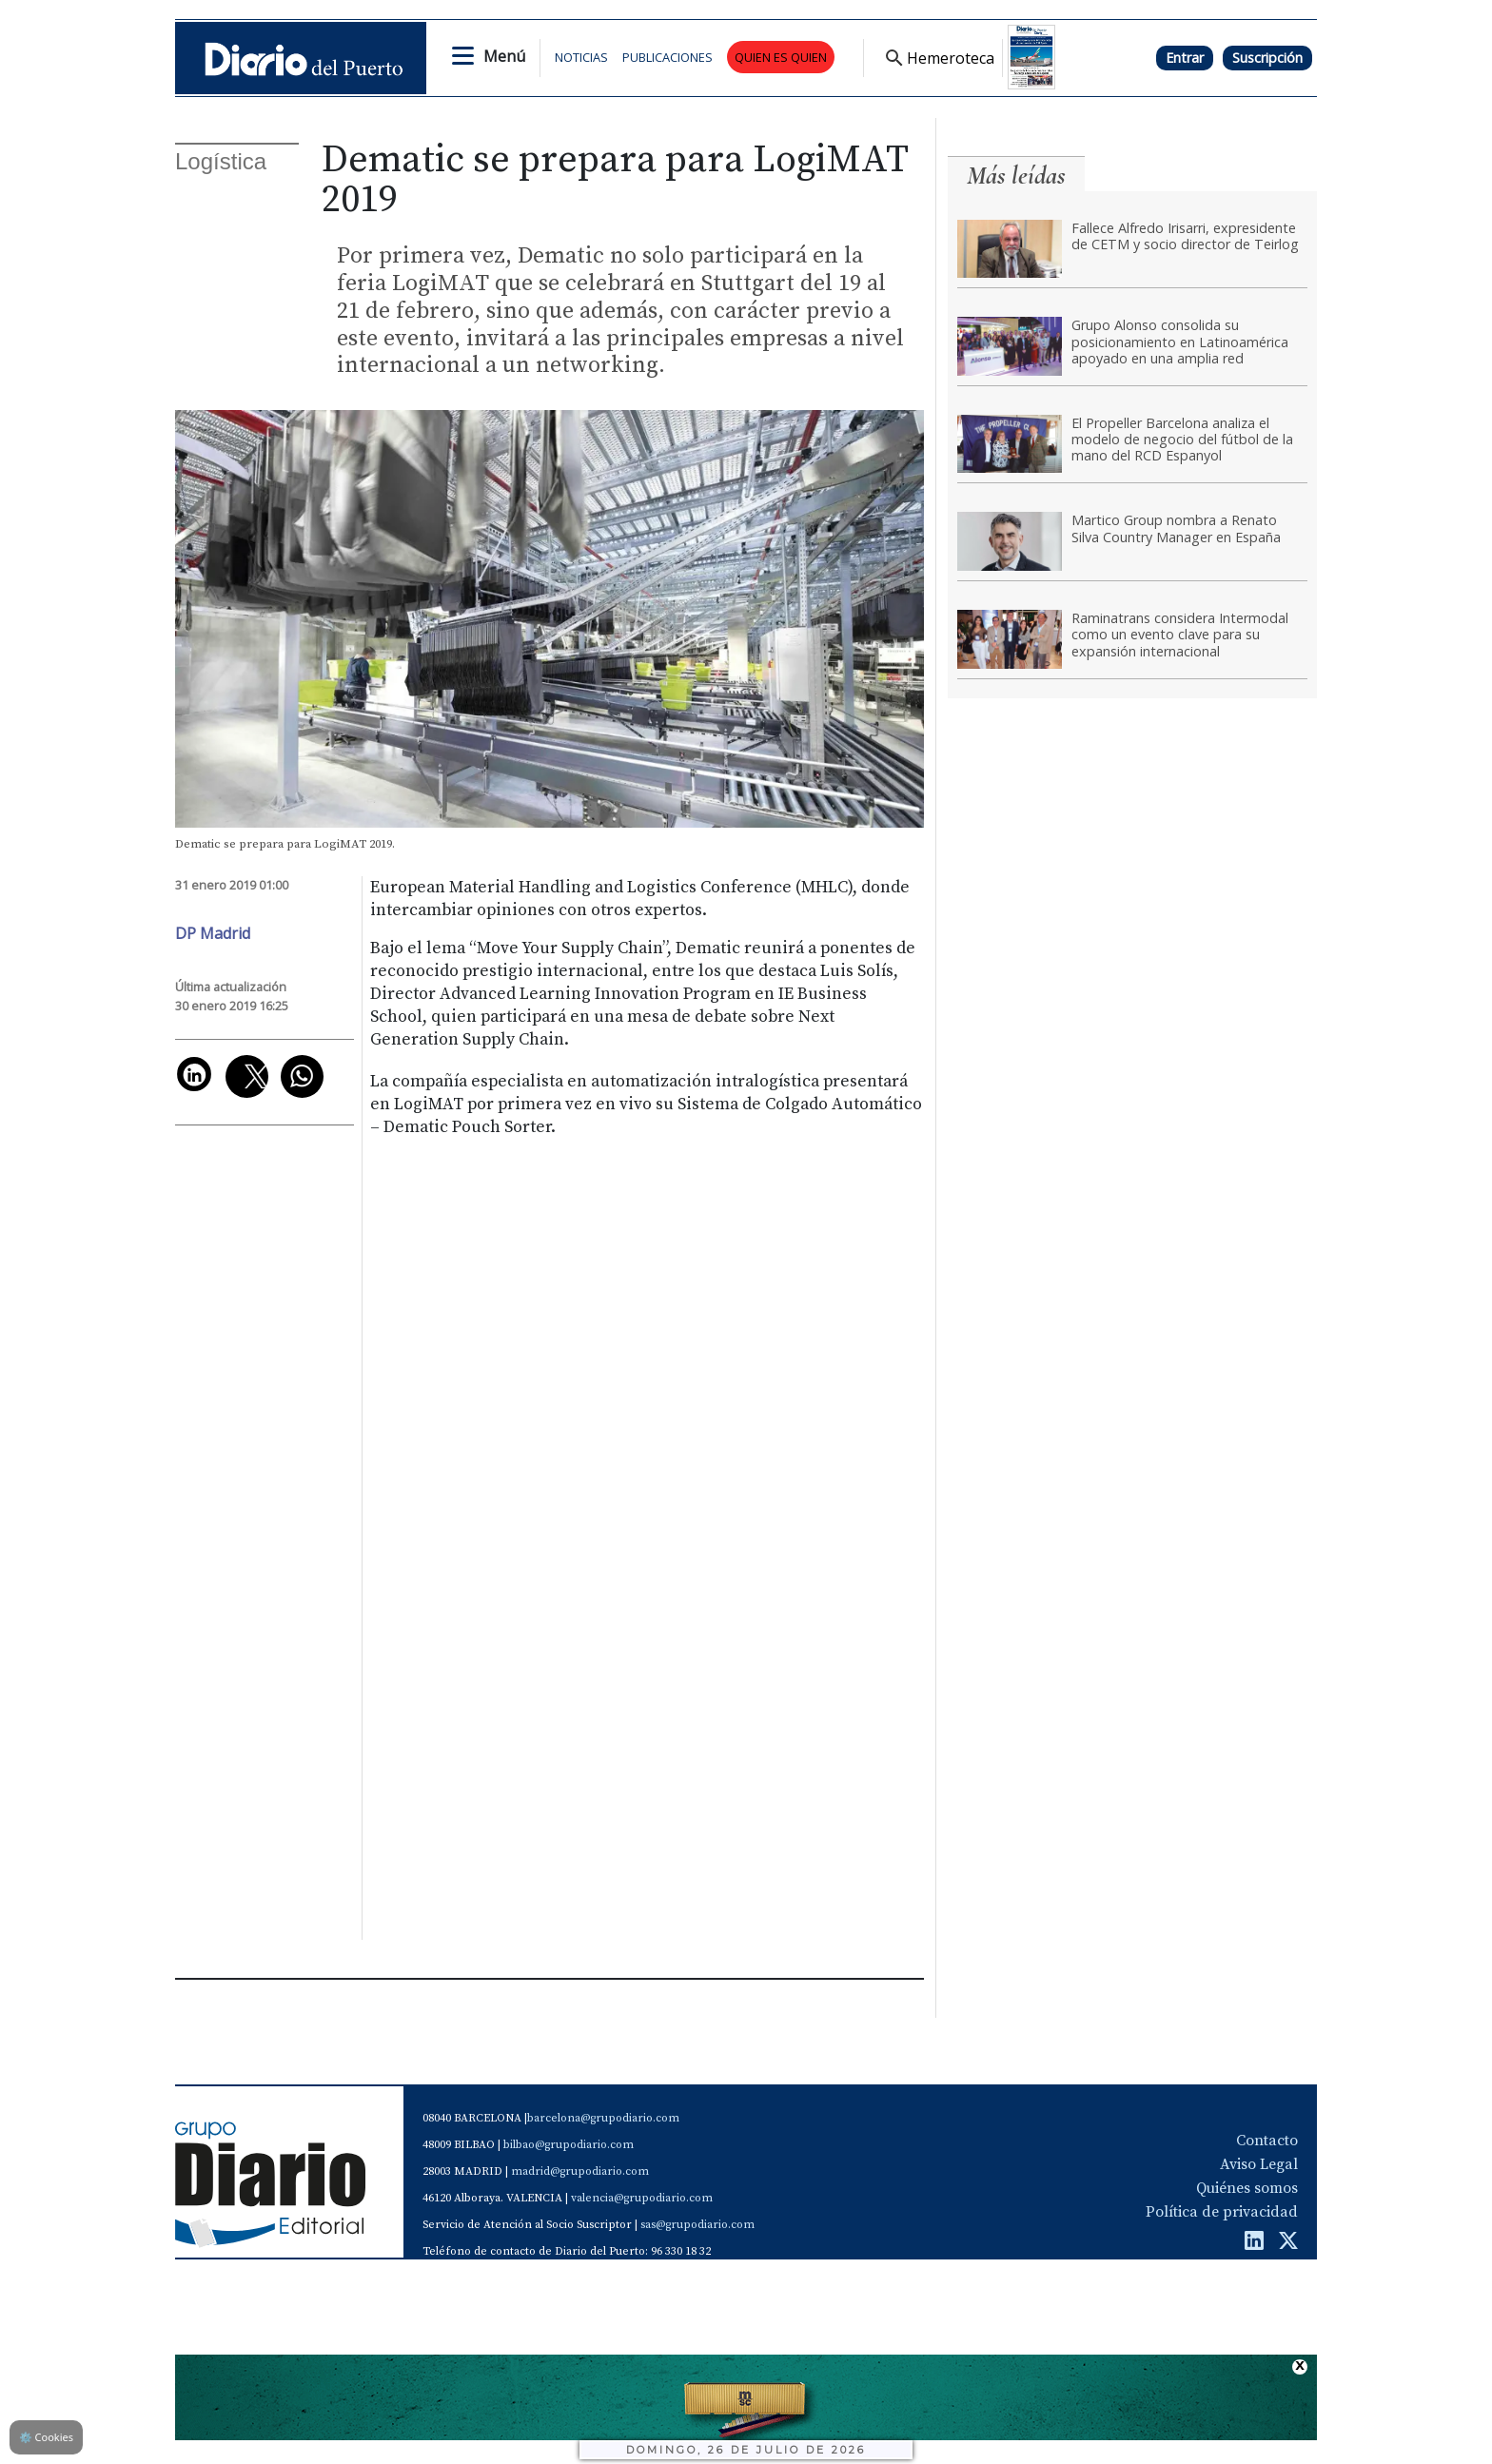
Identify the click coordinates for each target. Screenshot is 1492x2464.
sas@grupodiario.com (697, 2225)
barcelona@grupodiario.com (603, 2118)
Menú (504, 56)
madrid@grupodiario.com (580, 2171)
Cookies (46, 2437)
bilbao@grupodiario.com (568, 2145)
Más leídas (1016, 175)
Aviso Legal (1259, 2164)
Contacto (1267, 2140)
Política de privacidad (1222, 2211)
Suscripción (1267, 58)
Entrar (1185, 58)
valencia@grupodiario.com (642, 2198)
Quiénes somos (1247, 2188)
